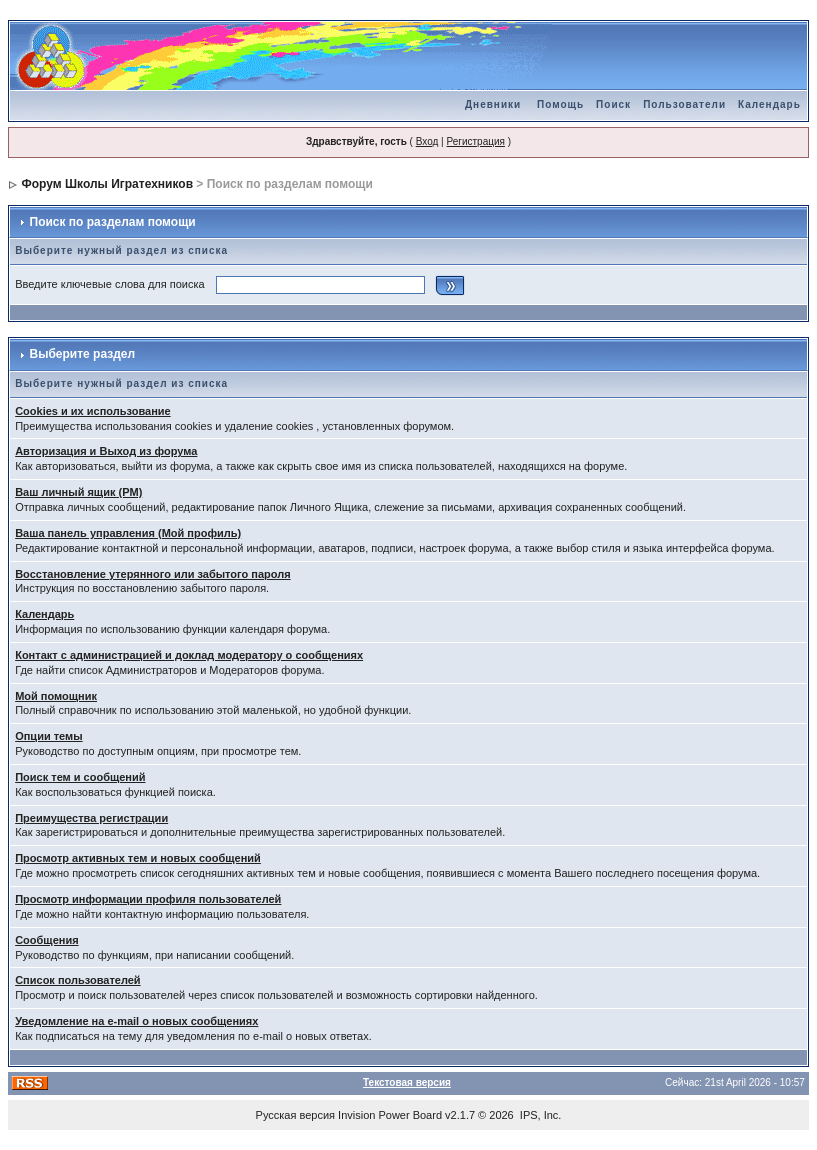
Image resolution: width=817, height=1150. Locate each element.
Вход (427, 141)
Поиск (613, 104)
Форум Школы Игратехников (108, 184)
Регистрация (475, 141)
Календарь (769, 104)
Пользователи (684, 104)
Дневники (493, 104)
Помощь (560, 104)
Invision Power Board (390, 1115)
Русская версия (295, 1115)
